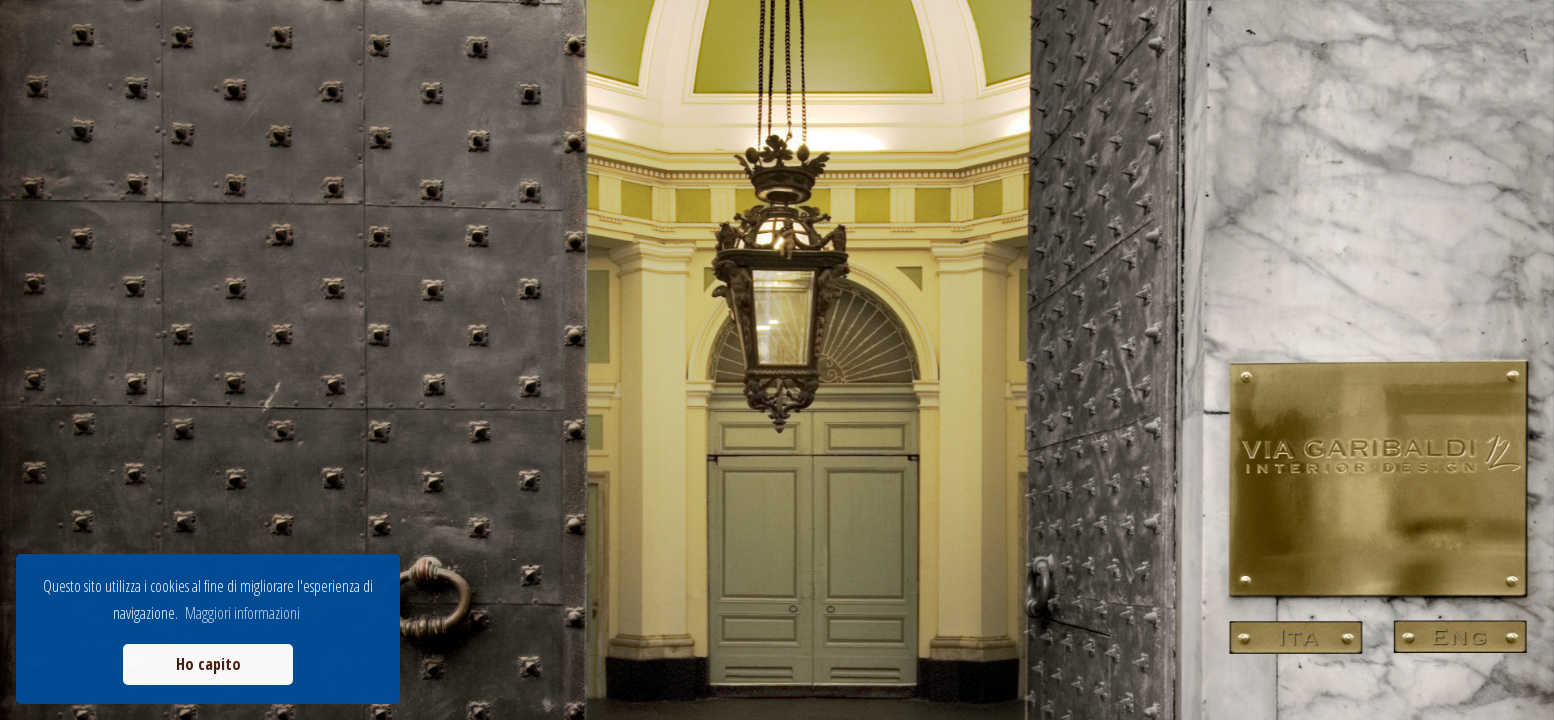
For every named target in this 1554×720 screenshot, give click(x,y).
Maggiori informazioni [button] (242, 613)
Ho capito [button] (208, 664)
